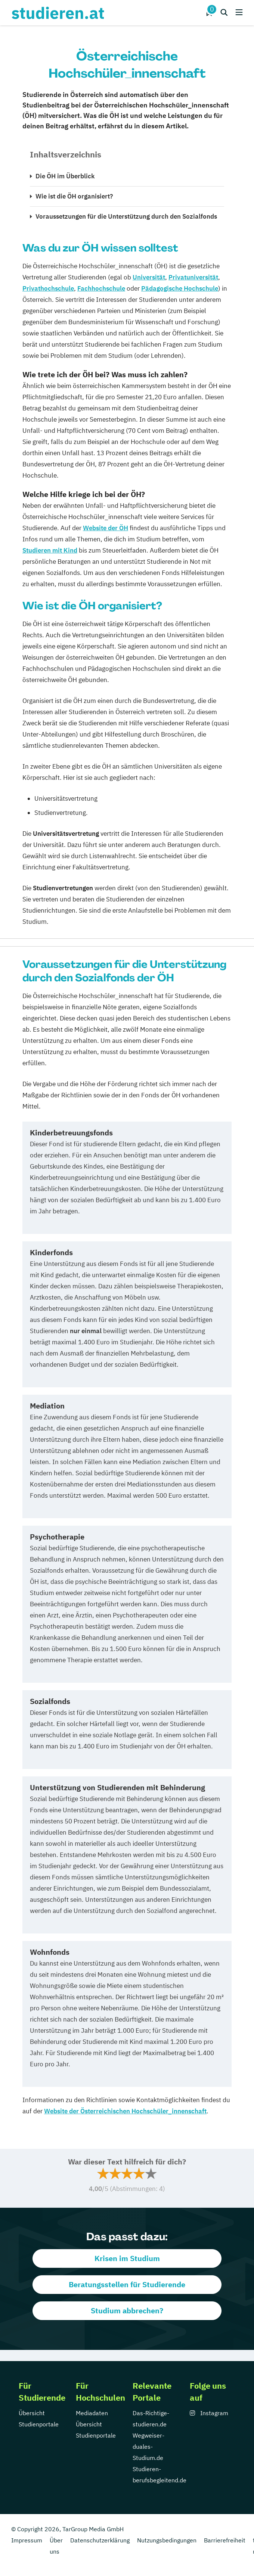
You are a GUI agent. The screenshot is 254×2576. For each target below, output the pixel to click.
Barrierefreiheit (224, 2540)
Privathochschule (48, 288)
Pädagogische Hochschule (179, 288)
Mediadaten (92, 2413)
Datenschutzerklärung (100, 2540)
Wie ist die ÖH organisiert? (74, 196)
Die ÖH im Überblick (65, 176)
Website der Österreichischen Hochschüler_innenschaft (125, 2111)
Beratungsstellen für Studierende (127, 2284)
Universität (149, 277)
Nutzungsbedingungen (166, 2540)
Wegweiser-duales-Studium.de (148, 2446)
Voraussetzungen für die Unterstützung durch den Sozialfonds (126, 216)
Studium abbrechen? (127, 2310)
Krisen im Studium (127, 2258)
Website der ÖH (105, 528)
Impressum (26, 2540)
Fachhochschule (101, 288)
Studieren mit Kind (49, 550)
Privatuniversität (193, 277)
